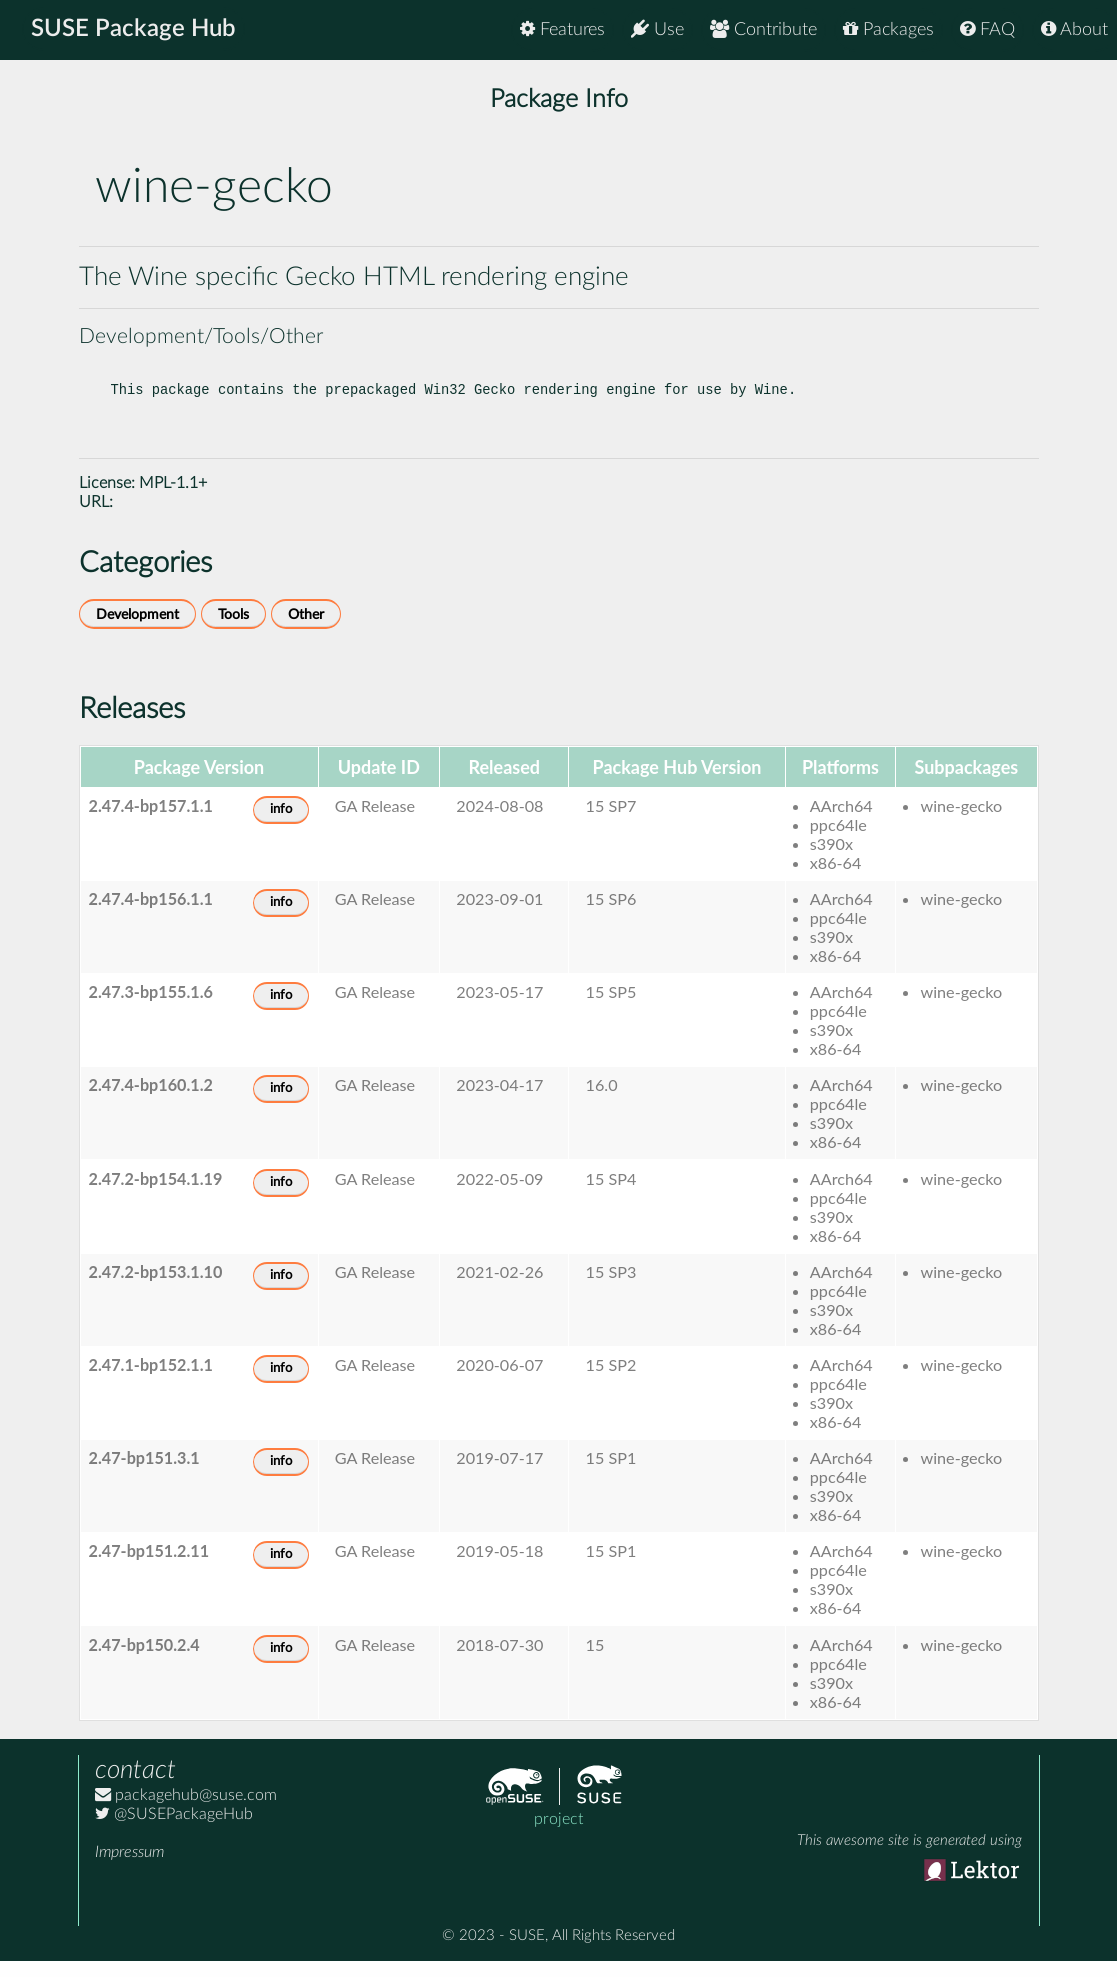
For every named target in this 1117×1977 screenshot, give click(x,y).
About (1074, 29)
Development (137, 630)
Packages (888, 29)
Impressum (129, 1868)
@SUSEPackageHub (174, 1830)
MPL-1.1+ (173, 499)
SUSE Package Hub (135, 30)
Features (562, 29)
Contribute (763, 29)
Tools (233, 630)
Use (657, 29)
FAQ (987, 29)
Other (306, 630)
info (281, 825)
